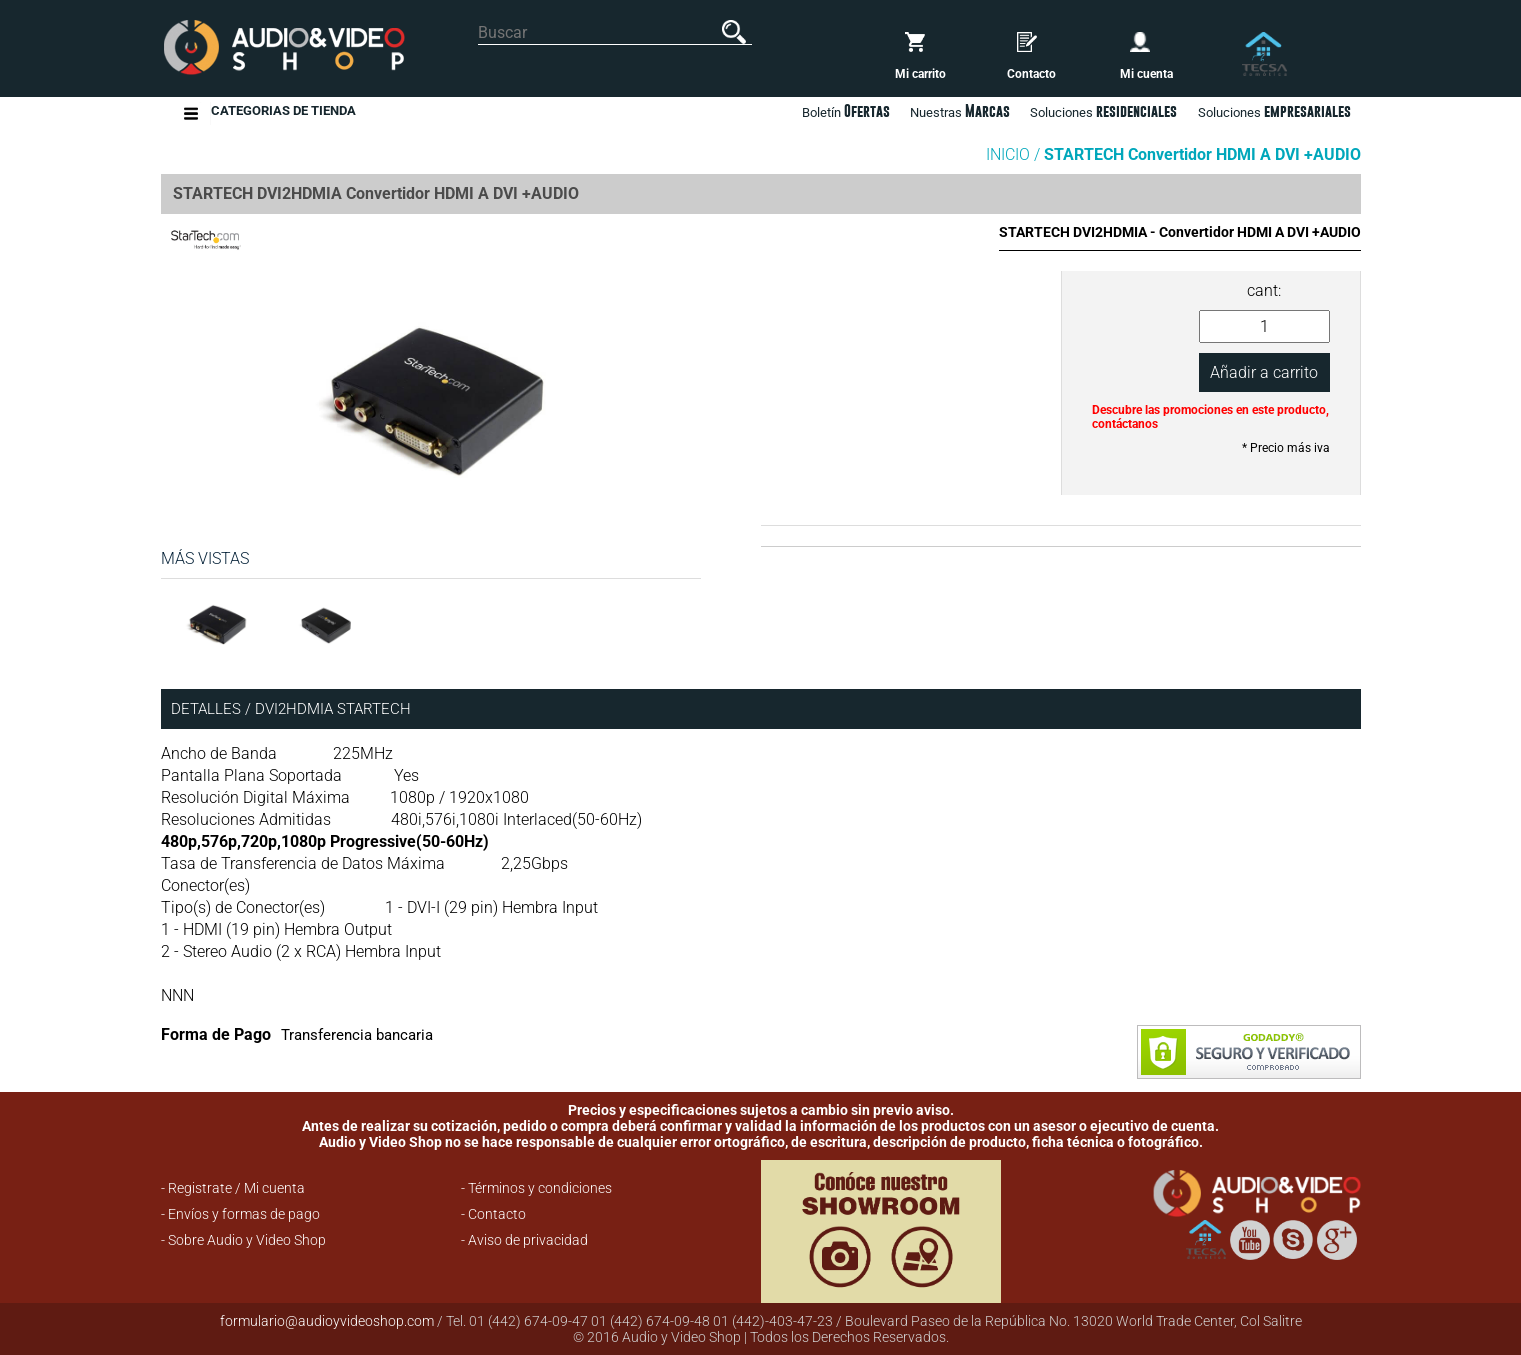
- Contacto (493, 1214)
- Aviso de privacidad (524, 1240)
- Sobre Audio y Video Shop (243, 1240)
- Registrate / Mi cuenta (233, 1188)
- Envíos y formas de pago (240, 1214)
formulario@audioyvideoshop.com (327, 1321)
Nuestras (960, 111)
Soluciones (1274, 111)
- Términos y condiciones (536, 1188)
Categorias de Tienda (283, 113)
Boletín (846, 111)
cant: (1264, 290)
